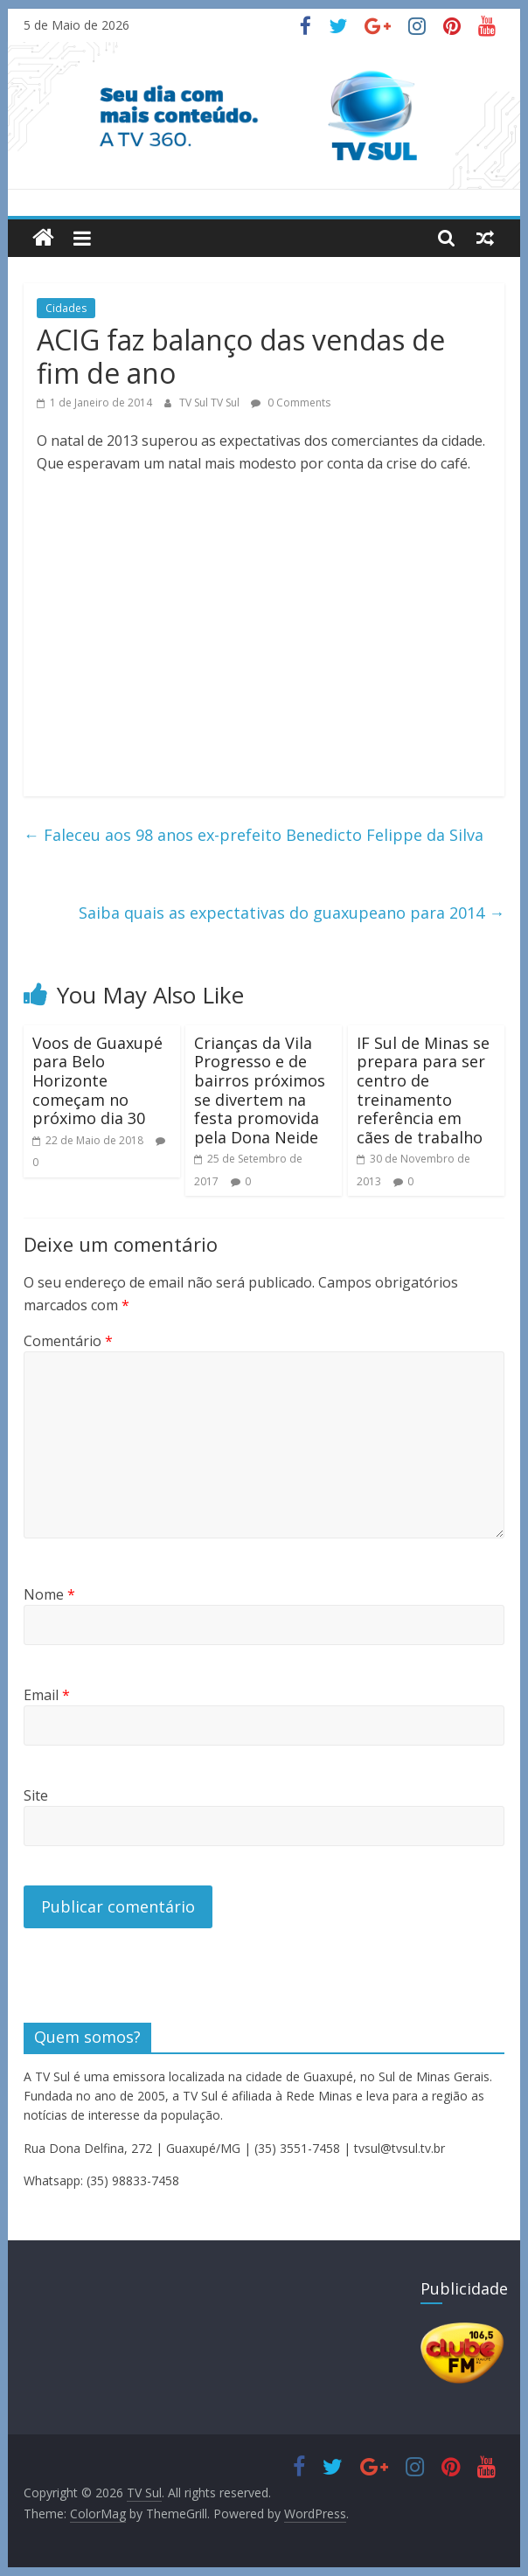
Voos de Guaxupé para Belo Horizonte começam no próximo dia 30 (97, 1080)
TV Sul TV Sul (210, 402)
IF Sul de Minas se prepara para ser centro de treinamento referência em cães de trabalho (423, 1090)
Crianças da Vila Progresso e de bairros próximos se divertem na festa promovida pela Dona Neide (259, 1090)
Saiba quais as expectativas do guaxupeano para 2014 (291, 912)
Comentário (68, 1340)
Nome (49, 1594)
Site (36, 1795)
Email (47, 1695)
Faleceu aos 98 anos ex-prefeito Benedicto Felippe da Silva (253, 834)
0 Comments (290, 402)
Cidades (66, 308)
